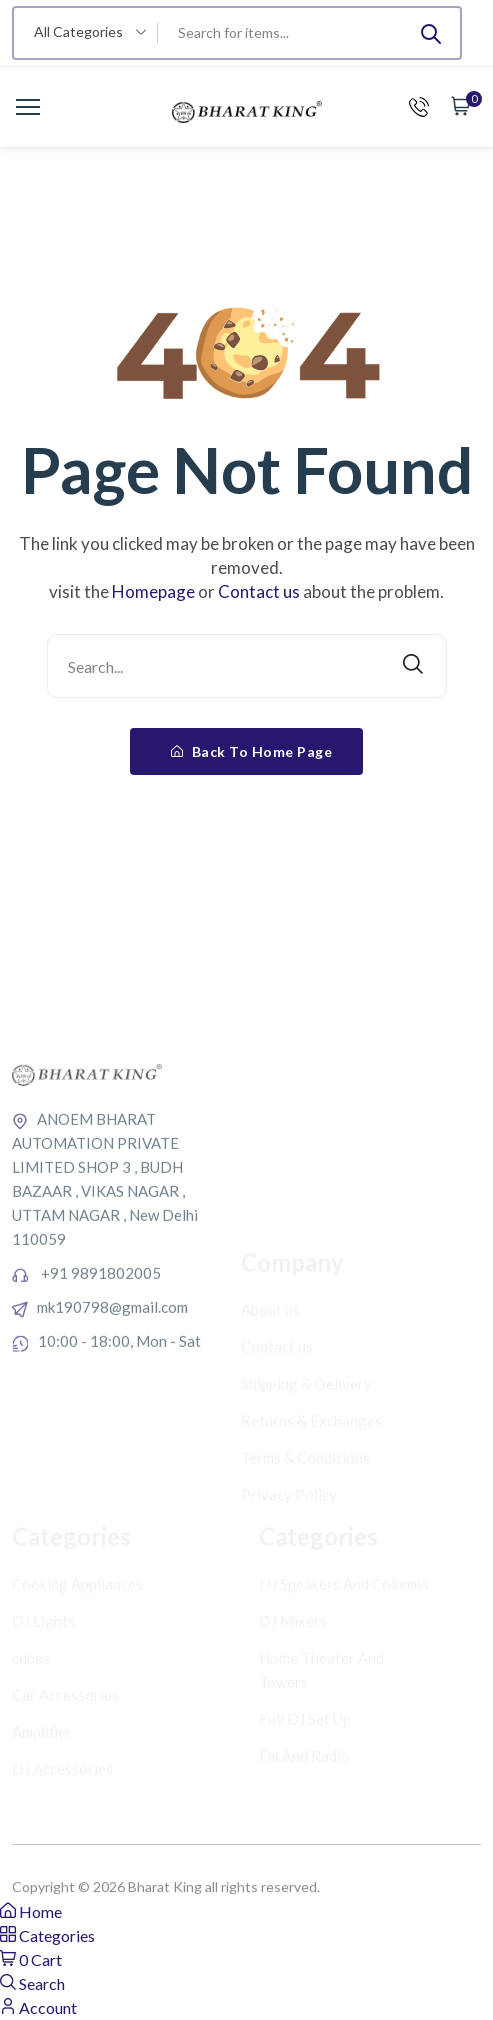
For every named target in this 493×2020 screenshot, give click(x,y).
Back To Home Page (252, 751)
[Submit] (431, 33)
